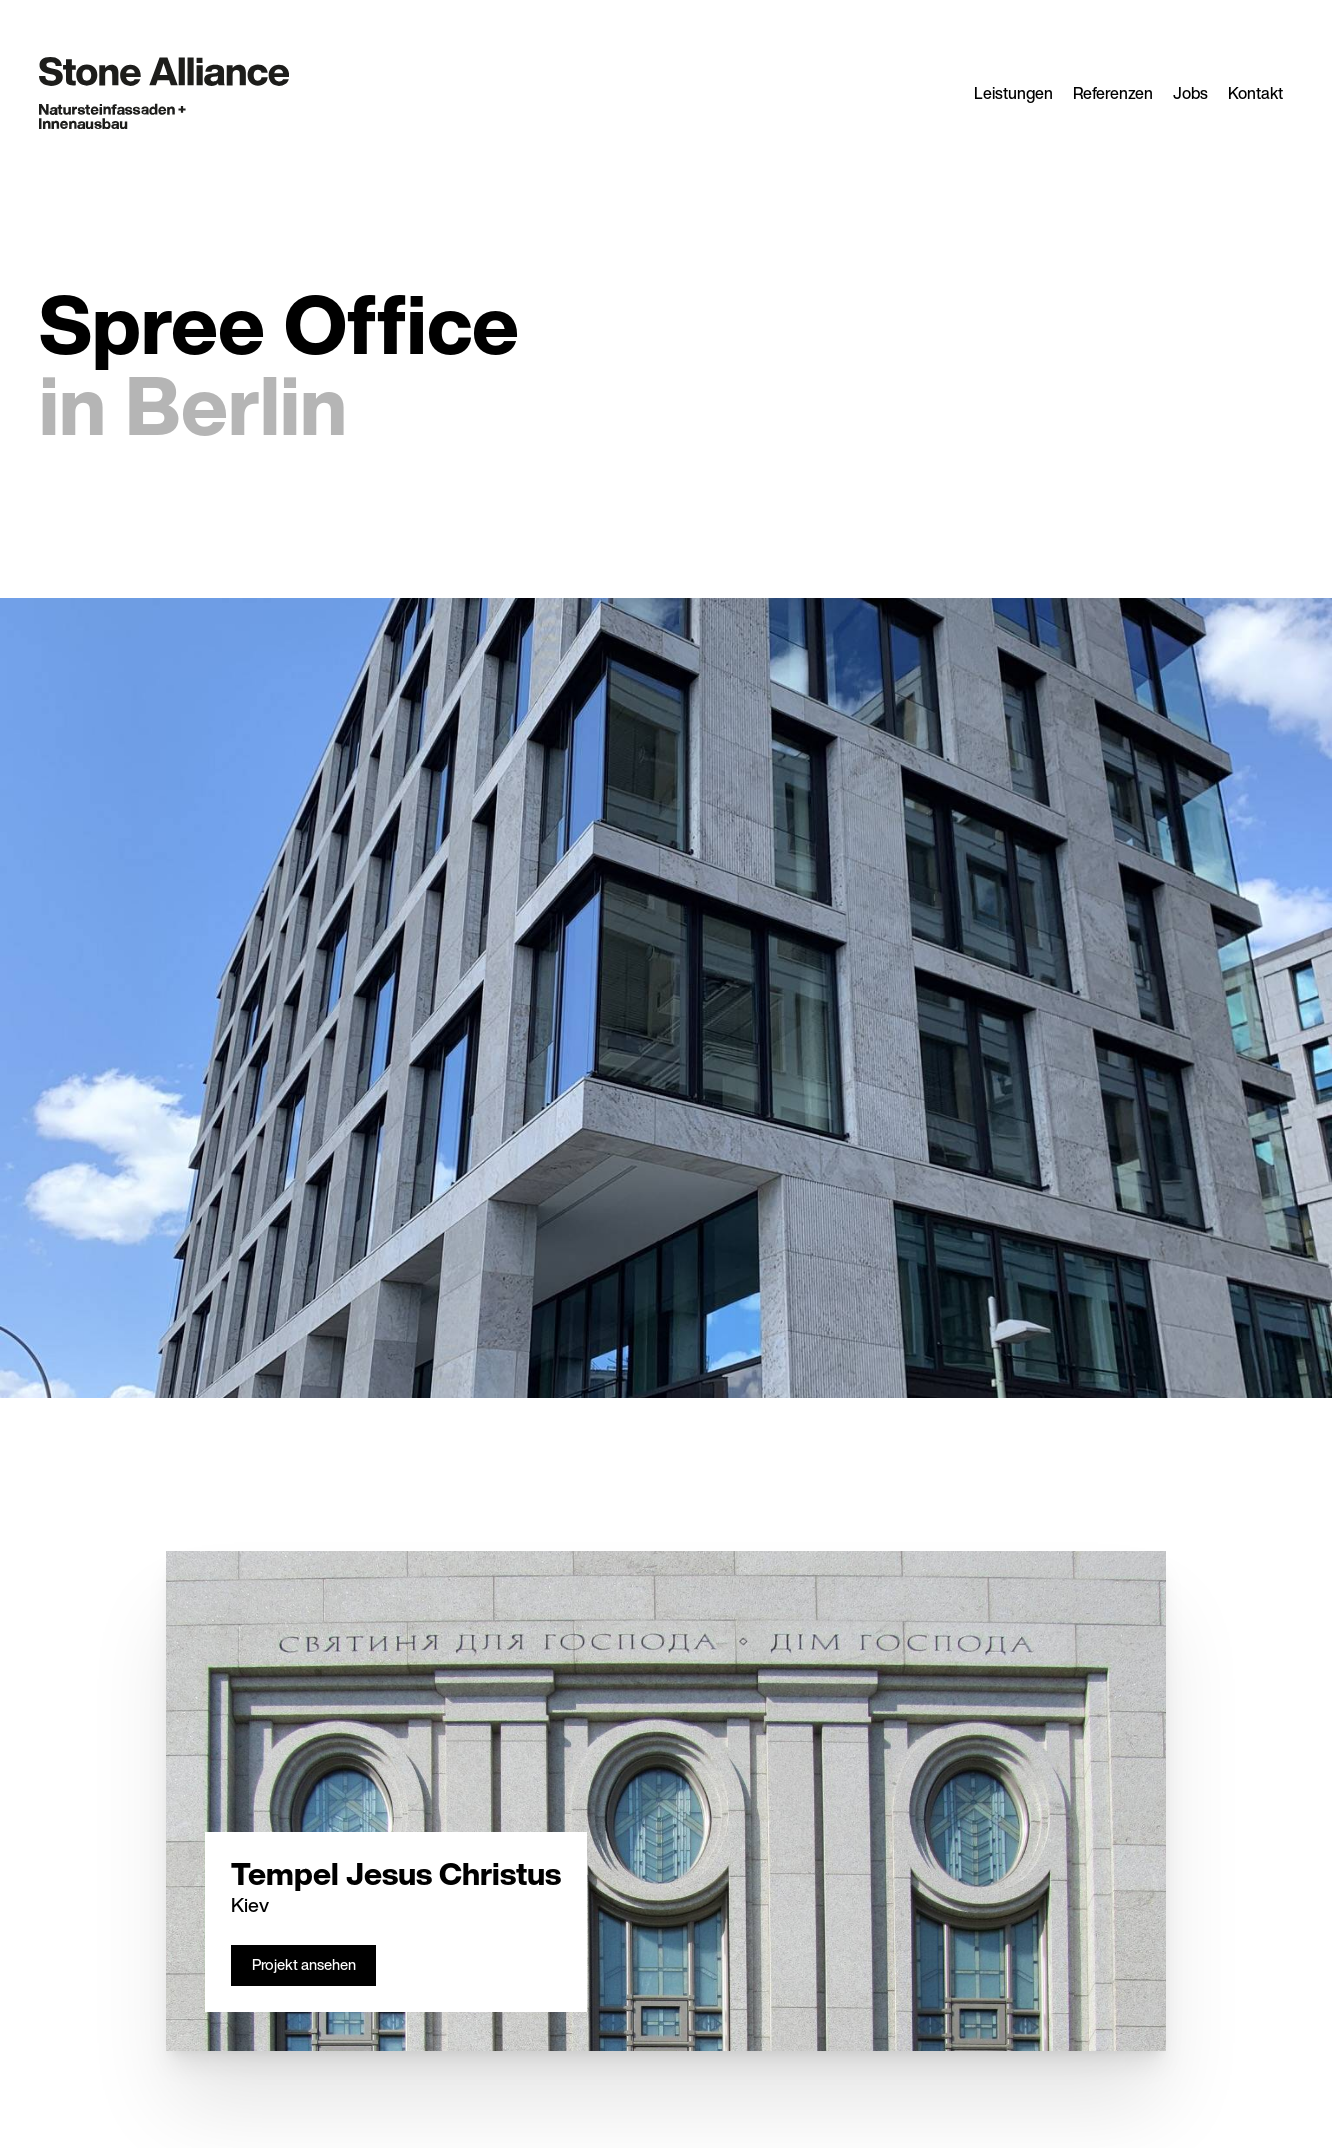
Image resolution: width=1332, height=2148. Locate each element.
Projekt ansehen (304, 1964)
